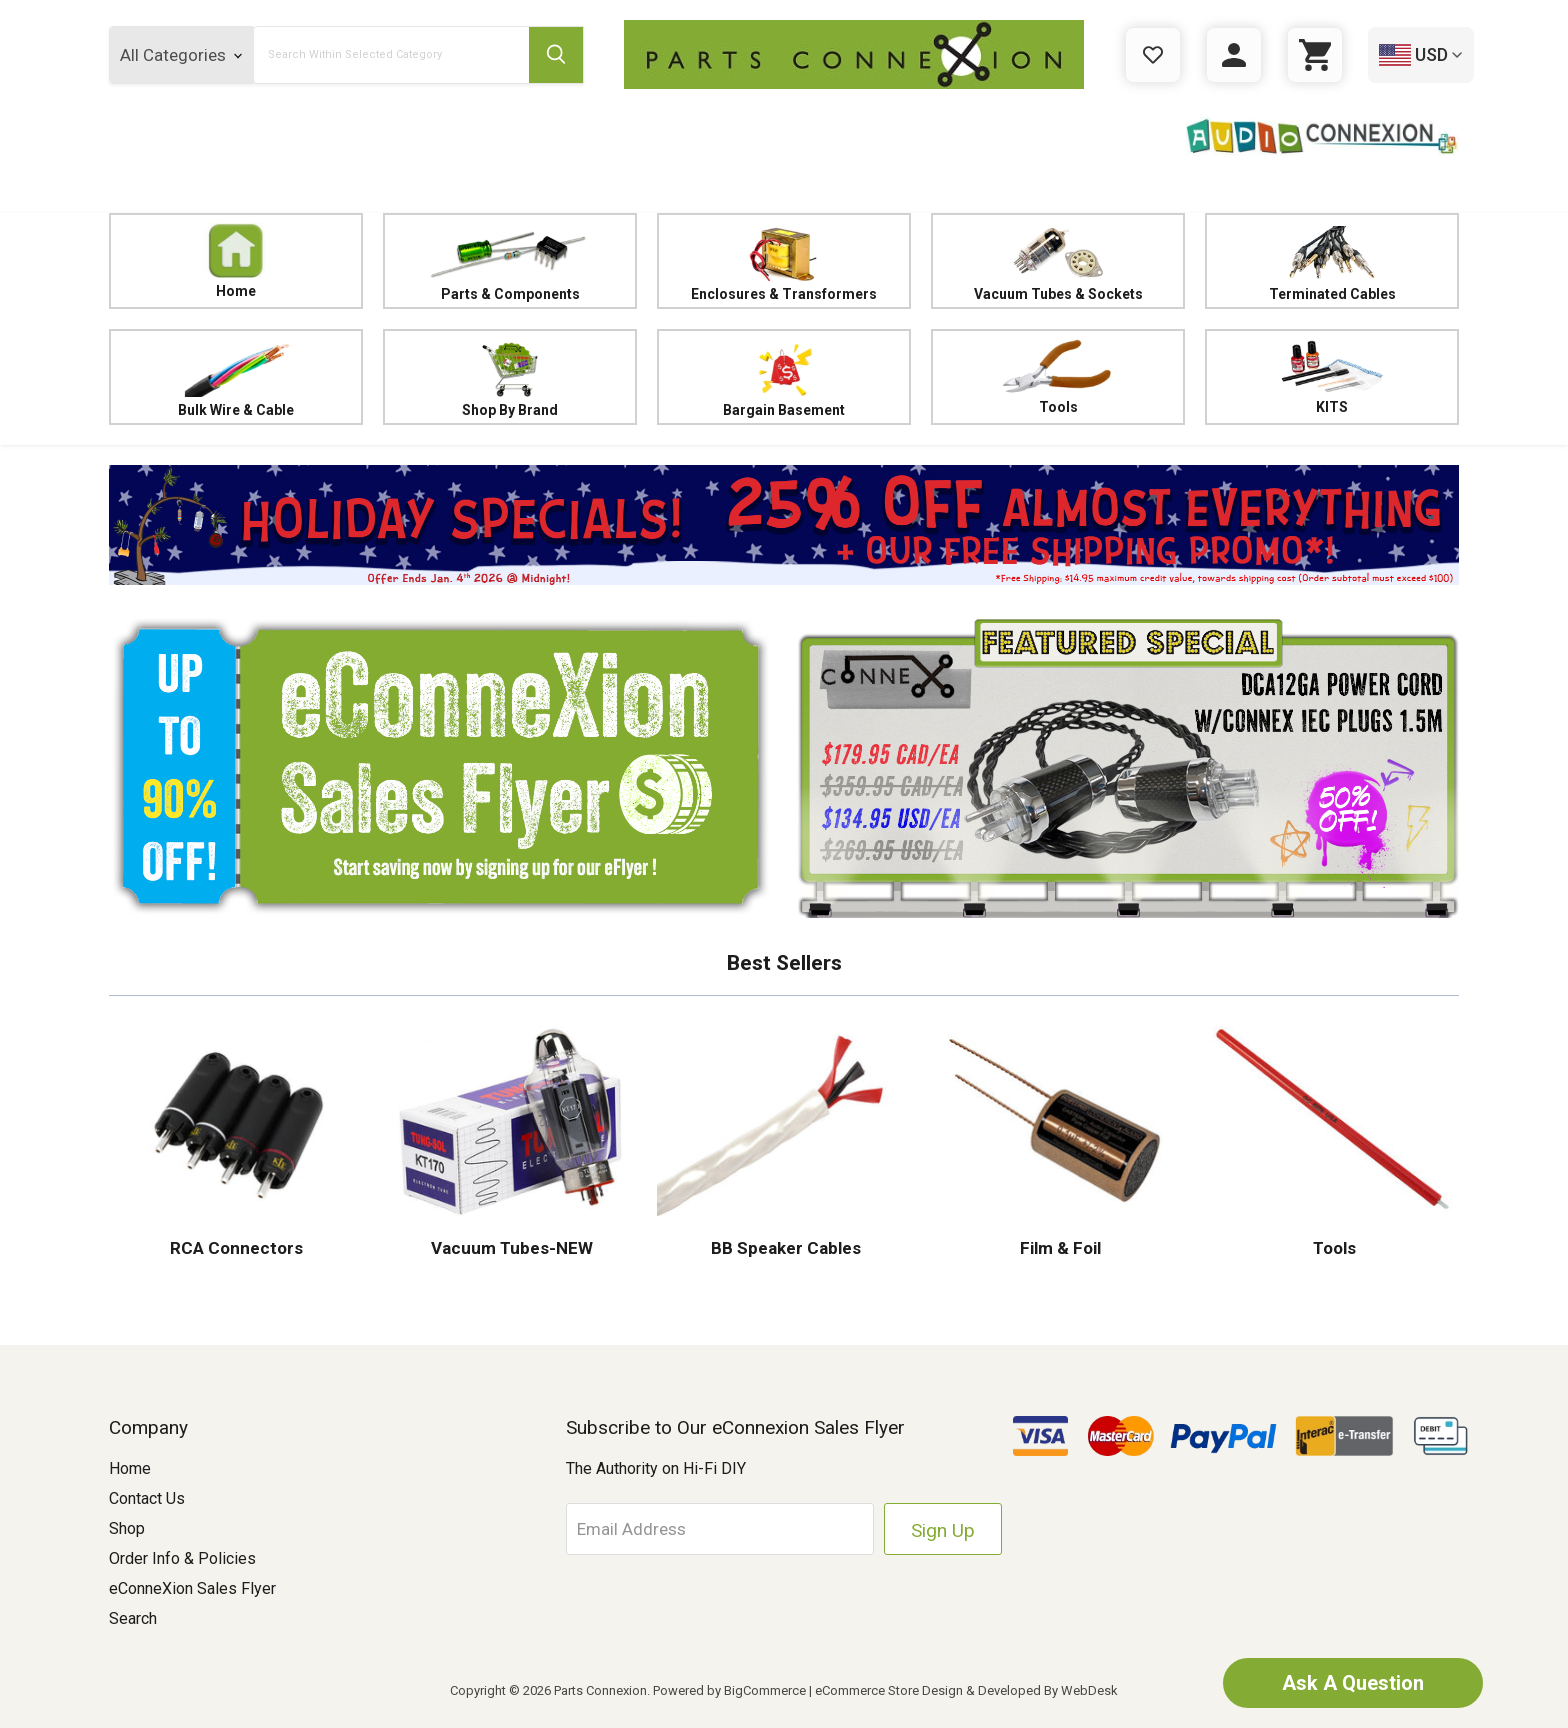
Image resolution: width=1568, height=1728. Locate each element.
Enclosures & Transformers (784, 261)
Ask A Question (1353, 1683)
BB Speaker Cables (784, 1248)
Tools (1057, 377)
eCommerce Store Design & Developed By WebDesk (966, 1690)
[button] (784, 525)
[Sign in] (1234, 55)
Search (133, 1618)
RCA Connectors (236, 1248)
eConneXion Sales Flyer (192, 1588)
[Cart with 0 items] (1315, 55)
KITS (1331, 377)
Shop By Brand (510, 377)
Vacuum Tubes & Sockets (1058, 261)
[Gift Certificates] (1153, 55)
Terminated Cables (1332, 261)
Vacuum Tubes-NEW (510, 1248)
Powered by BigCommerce (729, 1690)
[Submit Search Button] (556, 55)
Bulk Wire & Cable (236, 377)
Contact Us (147, 1498)
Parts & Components (510, 261)
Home (236, 261)
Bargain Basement (784, 377)
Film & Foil (1058, 1248)
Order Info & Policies (182, 1558)
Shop (127, 1528)
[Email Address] (720, 1529)
